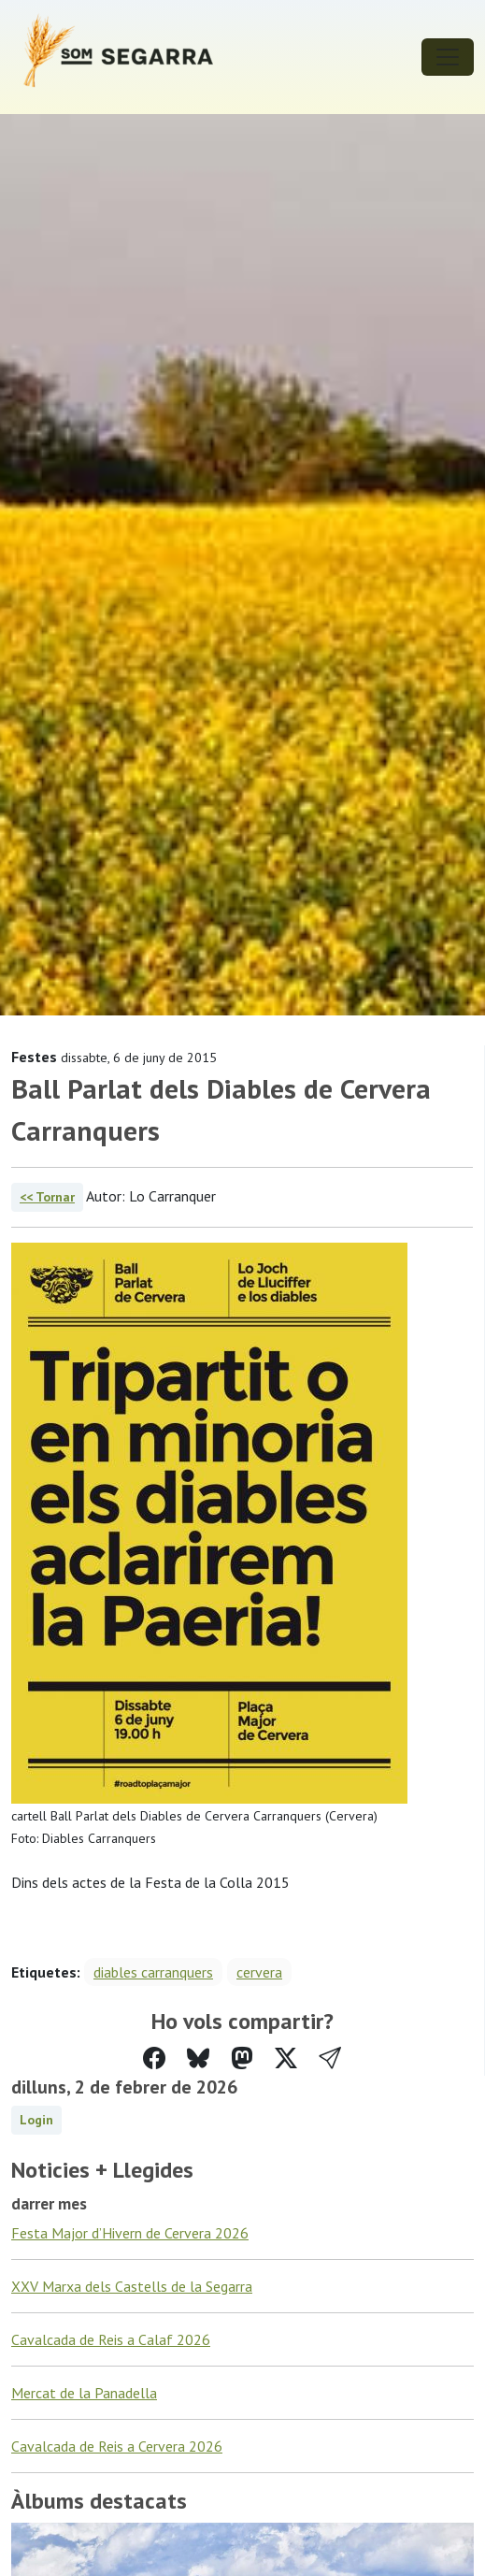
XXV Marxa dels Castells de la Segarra (131, 2286)
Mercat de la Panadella (84, 2392)
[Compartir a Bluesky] (198, 2058)
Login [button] (36, 2119)
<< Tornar (47, 1196)
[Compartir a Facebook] (154, 2058)
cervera (259, 1972)
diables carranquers (153, 1972)
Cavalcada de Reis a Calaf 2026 (110, 2339)
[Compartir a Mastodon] (242, 2058)
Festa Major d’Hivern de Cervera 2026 (130, 2232)
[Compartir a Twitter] (286, 2058)
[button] (330, 2058)
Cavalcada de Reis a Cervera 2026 (116, 2446)
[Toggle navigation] (447, 57)
